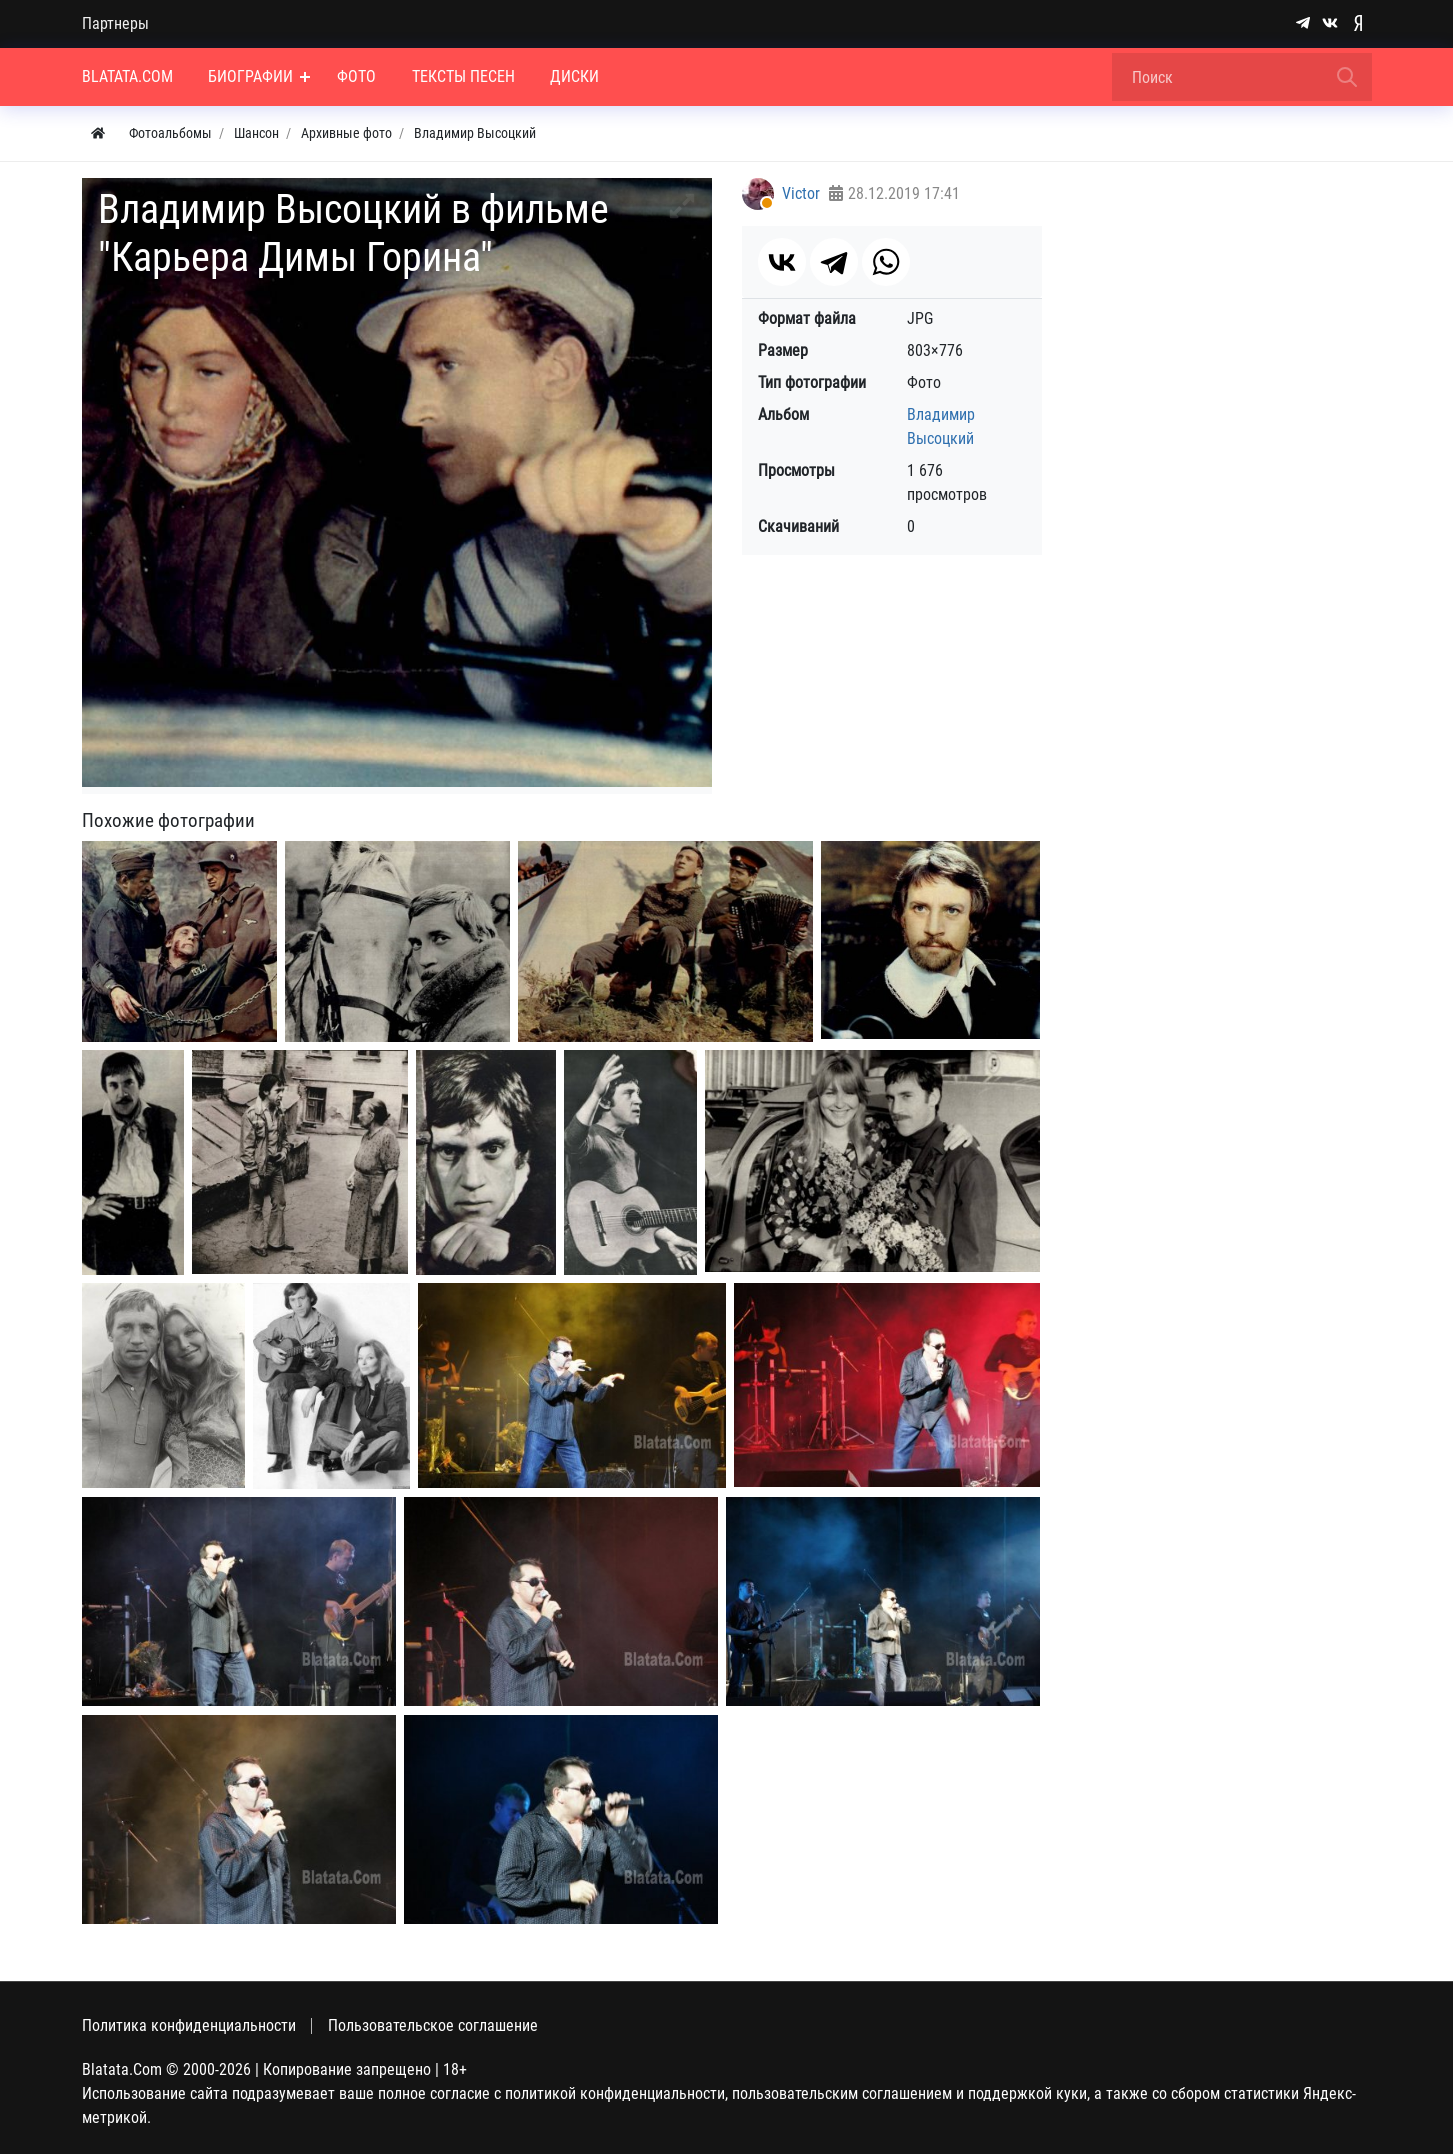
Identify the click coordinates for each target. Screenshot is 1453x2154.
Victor (801, 193)
